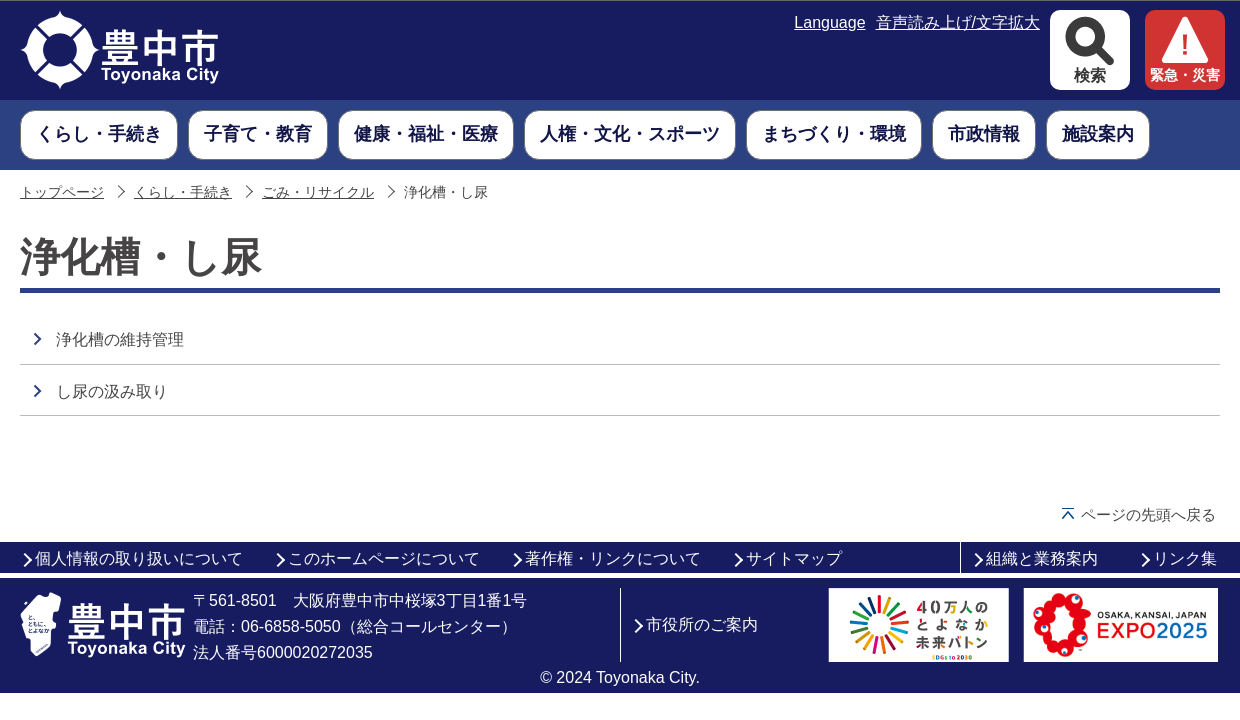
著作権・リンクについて (613, 558)
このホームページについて (384, 558)
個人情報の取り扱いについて (139, 558)
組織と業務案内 (1042, 558)
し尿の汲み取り (112, 391)
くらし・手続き (183, 192)
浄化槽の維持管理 (120, 339)
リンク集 (1185, 558)
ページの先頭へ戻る (1148, 514)
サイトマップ (794, 558)
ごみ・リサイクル (318, 192)
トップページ (62, 192)
